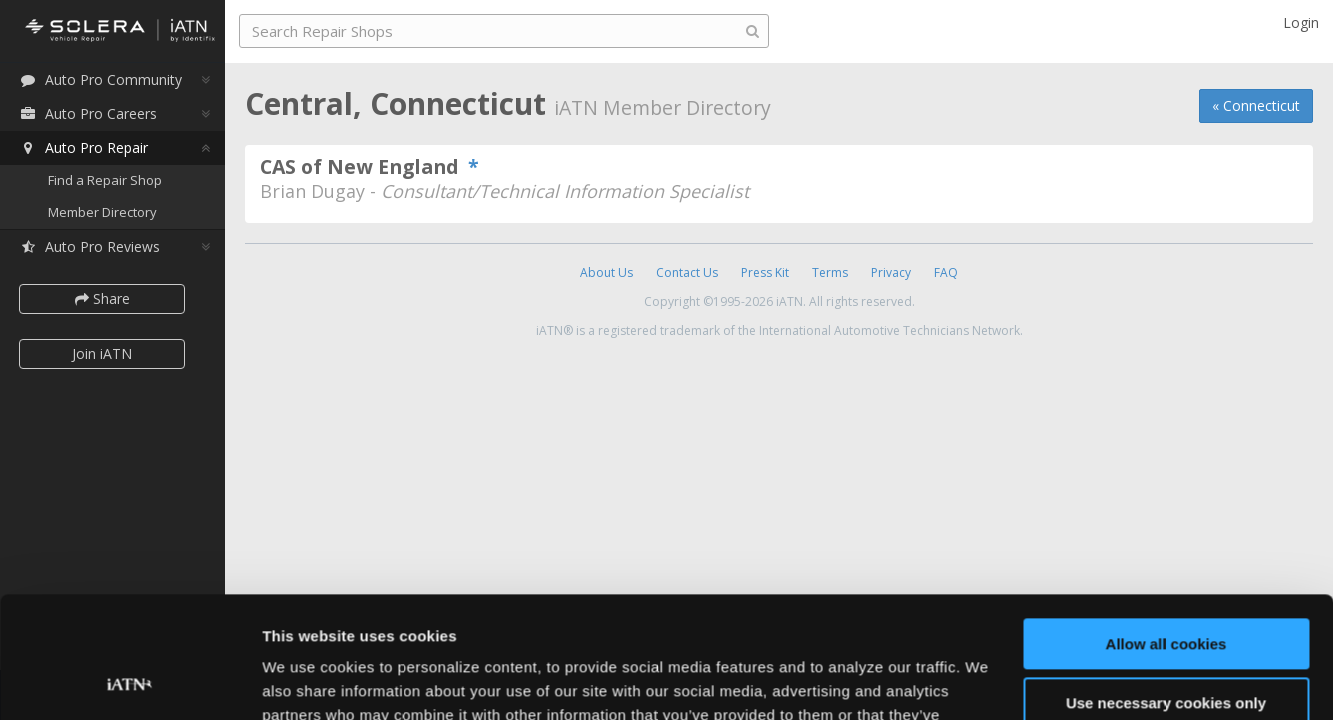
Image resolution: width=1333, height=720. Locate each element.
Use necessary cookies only (1166, 588)
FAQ (946, 272)
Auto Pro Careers (88, 113)
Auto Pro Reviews (89, 246)
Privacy (891, 272)
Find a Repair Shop (105, 180)
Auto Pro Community (100, 79)
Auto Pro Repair (83, 147)
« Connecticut (1256, 105)
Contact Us (687, 272)
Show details (308, 680)
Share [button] (102, 298)
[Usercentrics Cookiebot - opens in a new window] (129, 681)
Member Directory (102, 212)
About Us (606, 272)
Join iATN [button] (102, 353)
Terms (830, 272)
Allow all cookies (1166, 530)
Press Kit (765, 272)
